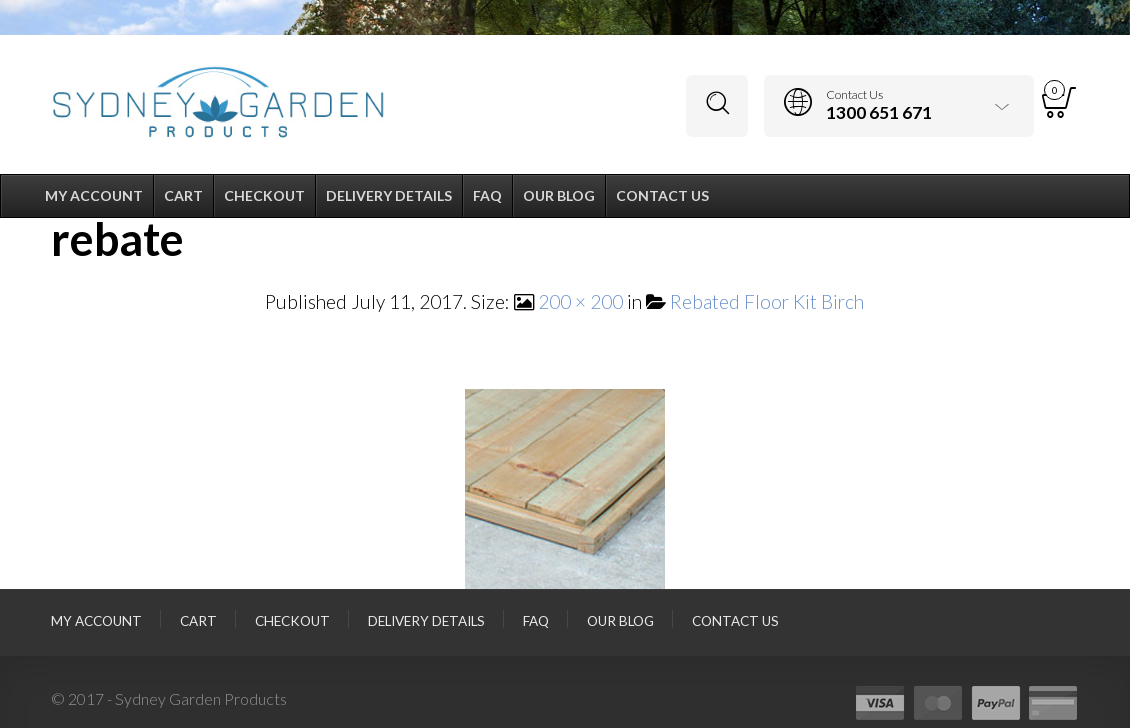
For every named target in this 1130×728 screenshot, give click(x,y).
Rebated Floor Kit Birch (767, 301)
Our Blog (620, 621)
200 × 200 (580, 301)
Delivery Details (426, 621)
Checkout (292, 621)
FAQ (536, 621)
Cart (198, 621)
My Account (96, 621)
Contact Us (735, 621)
